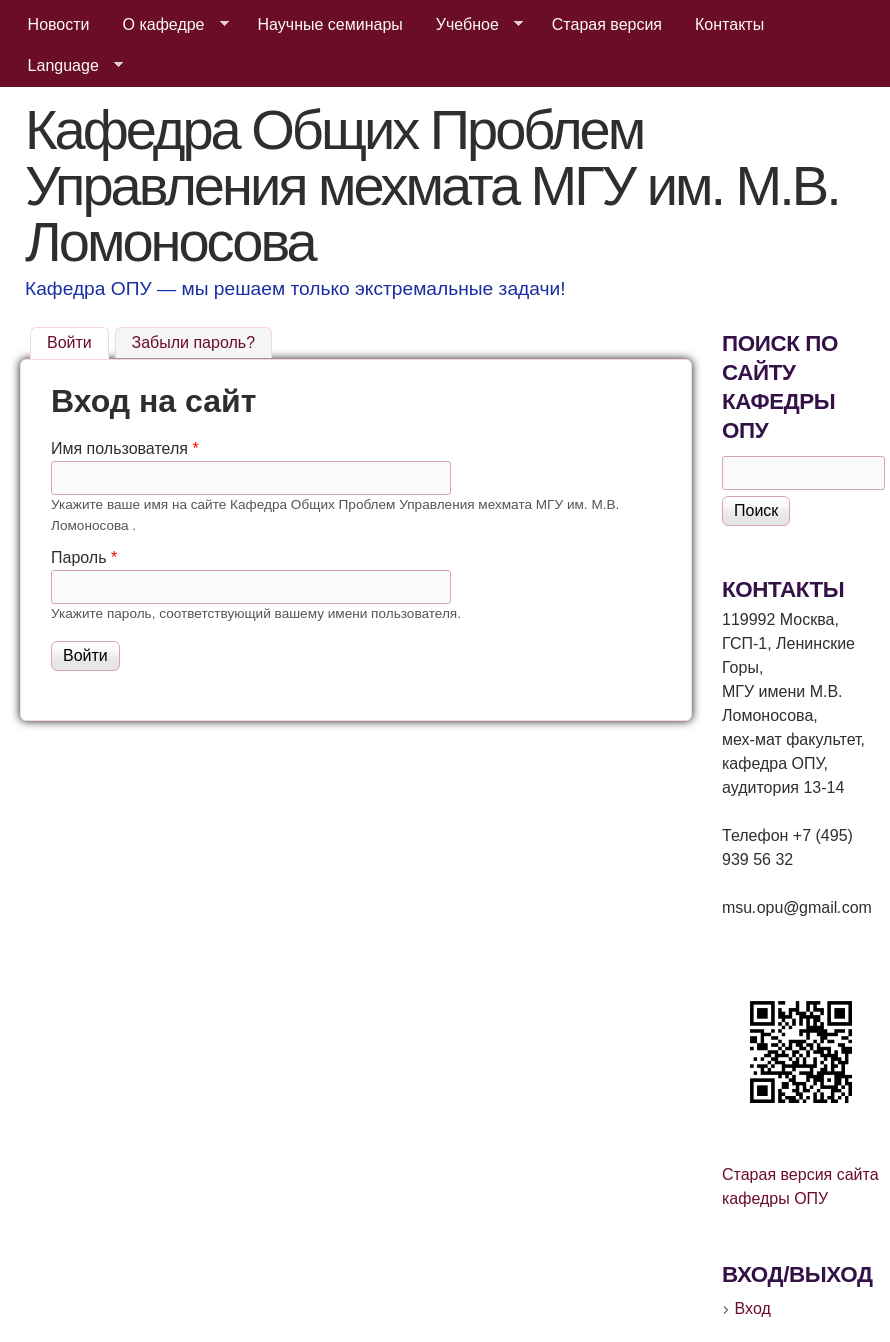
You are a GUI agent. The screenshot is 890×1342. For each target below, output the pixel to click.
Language (67, 66)
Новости (59, 24)
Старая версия (607, 24)
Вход (753, 1308)
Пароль (84, 557)
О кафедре (168, 25)
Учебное (471, 25)
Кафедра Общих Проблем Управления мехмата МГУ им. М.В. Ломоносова (432, 185)
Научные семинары (330, 24)
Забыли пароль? (194, 342)
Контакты (729, 24)
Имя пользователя (125, 448)
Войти (78, 340)
